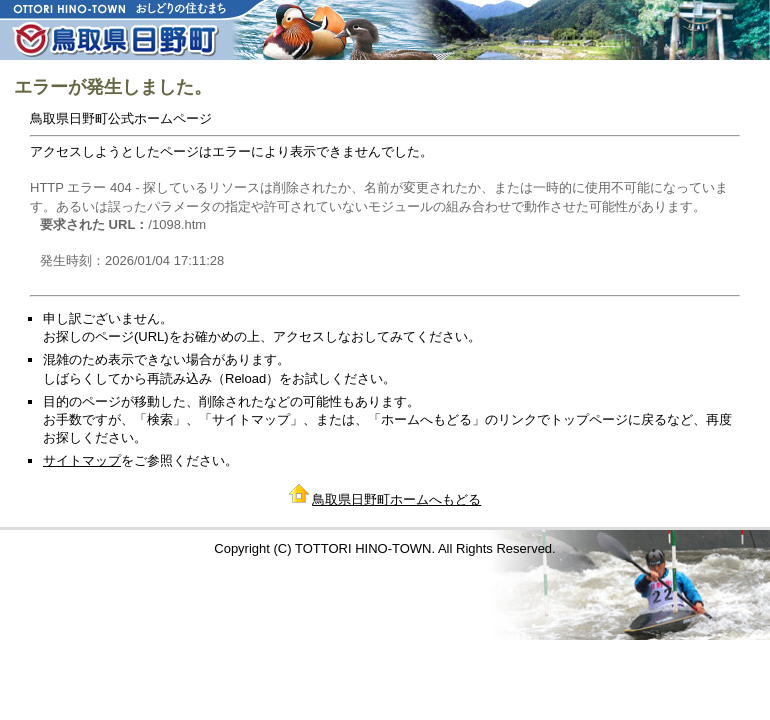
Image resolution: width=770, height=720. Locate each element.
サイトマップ (82, 460)
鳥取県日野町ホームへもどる (396, 499)
